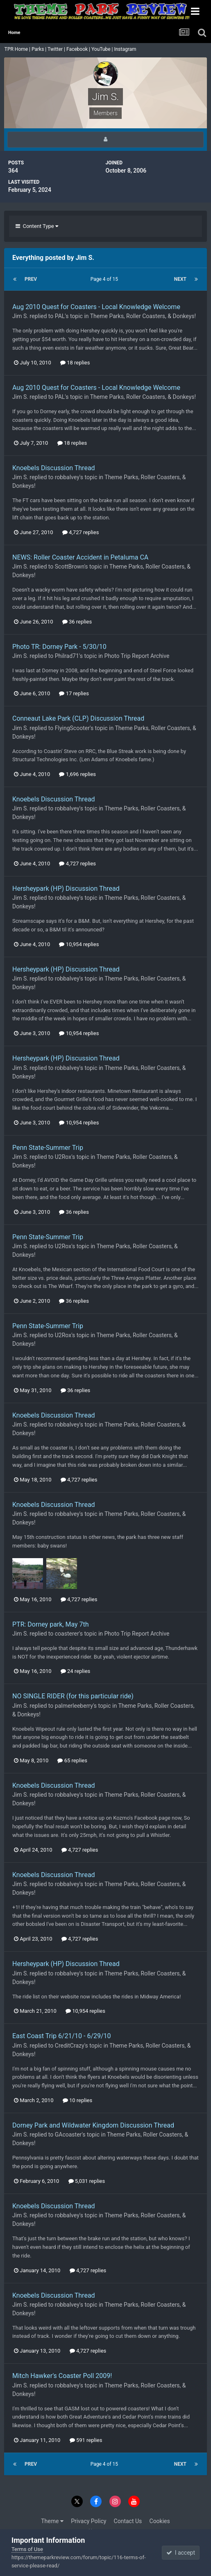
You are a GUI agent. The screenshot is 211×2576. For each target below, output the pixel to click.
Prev (31, 279)
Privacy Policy (88, 2521)
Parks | (40, 49)
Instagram (125, 49)
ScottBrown (69, 566)
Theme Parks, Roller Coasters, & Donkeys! (143, 316)
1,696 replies (77, 774)
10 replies (77, 2100)
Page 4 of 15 (105, 279)
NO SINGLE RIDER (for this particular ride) (73, 1696)
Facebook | (78, 49)
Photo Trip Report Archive (137, 656)
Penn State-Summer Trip (47, 1147)
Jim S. (20, 316)
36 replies (77, 622)
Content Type (37, 226)
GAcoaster (68, 2134)
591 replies (86, 2440)
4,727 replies (80, 532)
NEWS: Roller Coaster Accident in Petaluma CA (80, 557)
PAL (60, 316)
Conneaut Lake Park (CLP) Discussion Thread (78, 718)
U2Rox (63, 1157)
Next (180, 279)
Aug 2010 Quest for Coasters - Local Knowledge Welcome (96, 307)
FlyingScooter (72, 728)
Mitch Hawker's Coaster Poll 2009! (62, 2376)
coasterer (67, 1633)
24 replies (75, 1671)
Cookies (160, 2521)
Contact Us (128, 2521)
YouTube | (102, 49)
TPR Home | (17, 49)
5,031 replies (86, 2181)
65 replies (72, 1760)
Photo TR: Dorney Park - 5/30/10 (59, 647)
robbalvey (67, 477)
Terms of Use (27, 2549)
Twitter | (57, 49)
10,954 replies (79, 944)
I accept (180, 2552)
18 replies (75, 363)
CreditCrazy (69, 2045)
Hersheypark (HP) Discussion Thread (66, 888)
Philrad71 (67, 656)
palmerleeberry (74, 1705)
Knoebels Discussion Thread (53, 468)
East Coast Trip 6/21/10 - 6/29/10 (61, 2036)
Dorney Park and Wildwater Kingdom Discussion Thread (93, 2125)
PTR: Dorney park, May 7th (50, 1624)
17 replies (73, 693)
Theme (52, 2521)
